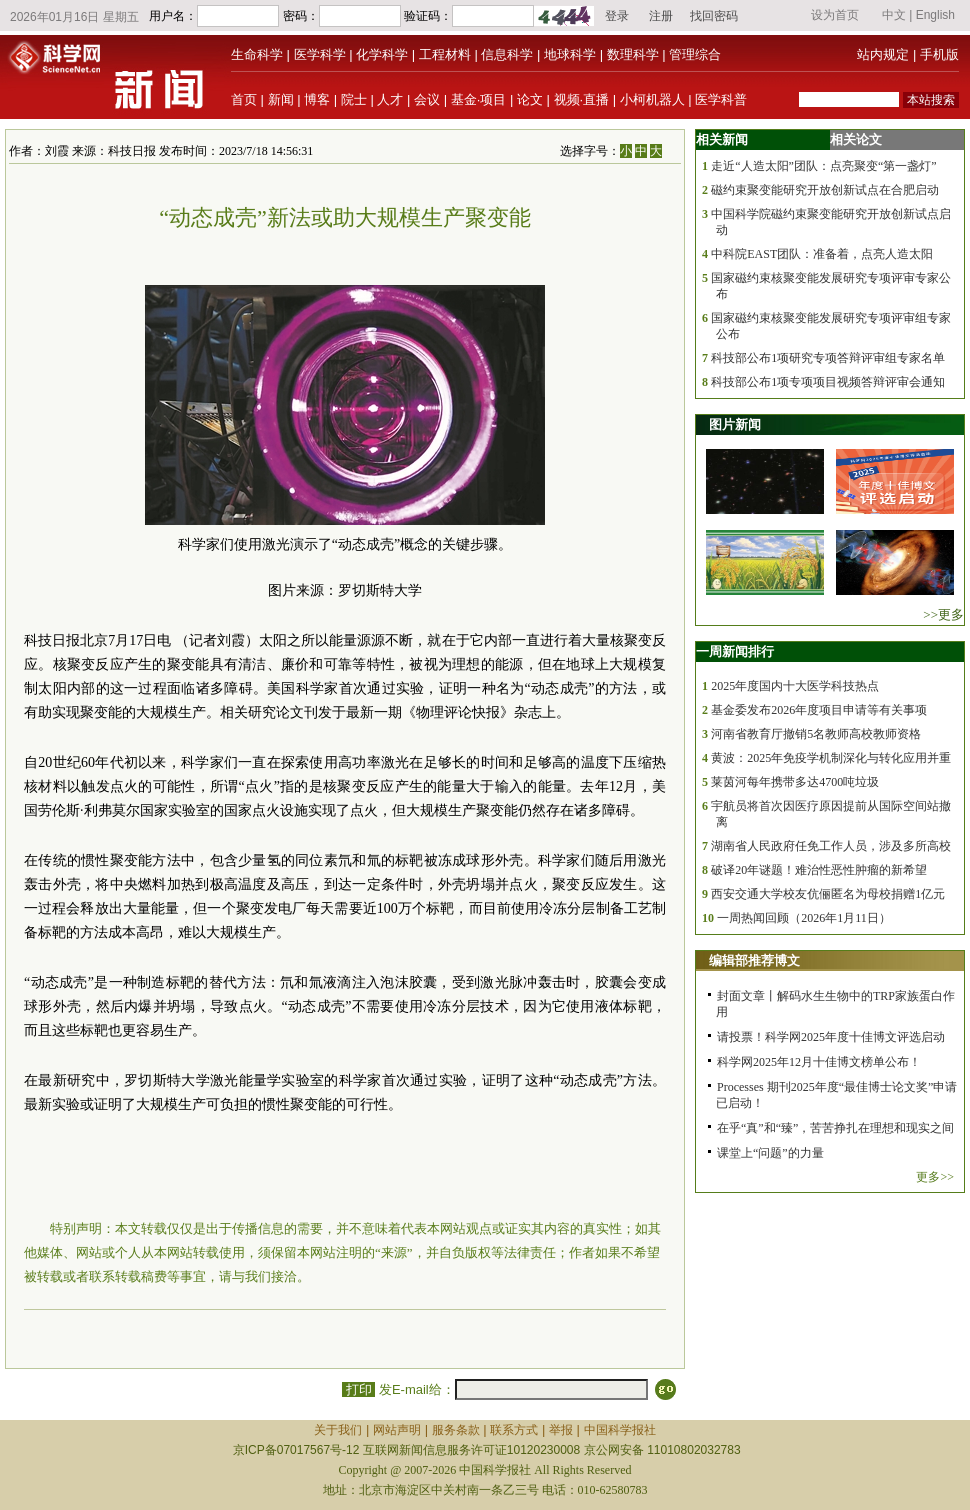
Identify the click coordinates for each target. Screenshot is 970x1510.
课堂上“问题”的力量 (770, 1153)
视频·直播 (582, 99)
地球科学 (570, 54)
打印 (358, 1389)
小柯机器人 (652, 99)
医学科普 (721, 99)
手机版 (939, 54)
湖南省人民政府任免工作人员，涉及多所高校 (831, 846)
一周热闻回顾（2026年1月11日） (804, 918)
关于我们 (338, 1430)
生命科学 (257, 54)
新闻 (281, 99)
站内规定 (883, 54)
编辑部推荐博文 (754, 960)
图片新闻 (735, 424)
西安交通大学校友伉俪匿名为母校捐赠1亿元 (828, 894)
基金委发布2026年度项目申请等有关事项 (819, 710)
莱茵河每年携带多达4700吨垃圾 (795, 782)
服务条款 (456, 1430)
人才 (390, 99)
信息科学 (507, 54)
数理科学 (633, 54)
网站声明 (397, 1430)
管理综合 (695, 54)
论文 (530, 99)
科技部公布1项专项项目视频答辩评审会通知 (828, 382)
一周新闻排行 (735, 651)
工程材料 (445, 54)
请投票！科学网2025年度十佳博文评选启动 (831, 1037)
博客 (317, 99)
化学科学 (382, 54)
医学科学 (320, 54)
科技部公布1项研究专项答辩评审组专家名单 (828, 358)
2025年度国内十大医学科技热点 (795, 686)
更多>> (935, 1177)
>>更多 (943, 614)
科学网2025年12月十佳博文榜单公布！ (819, 1062)
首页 (244, 99)
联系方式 (514, 1430)
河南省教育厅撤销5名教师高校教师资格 (816, 734)
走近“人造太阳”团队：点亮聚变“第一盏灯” (823, 166)
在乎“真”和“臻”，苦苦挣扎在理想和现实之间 (835, 1128)
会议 (427, 99)
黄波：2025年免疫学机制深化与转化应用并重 (831, 758)
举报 (561, 1430)
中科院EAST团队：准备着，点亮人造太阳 (822, 254)
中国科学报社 (620, 1430)
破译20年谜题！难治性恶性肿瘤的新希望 (819, 870)
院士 (354, 99)
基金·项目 (479, 99)
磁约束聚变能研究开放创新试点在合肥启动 (825, 190)
